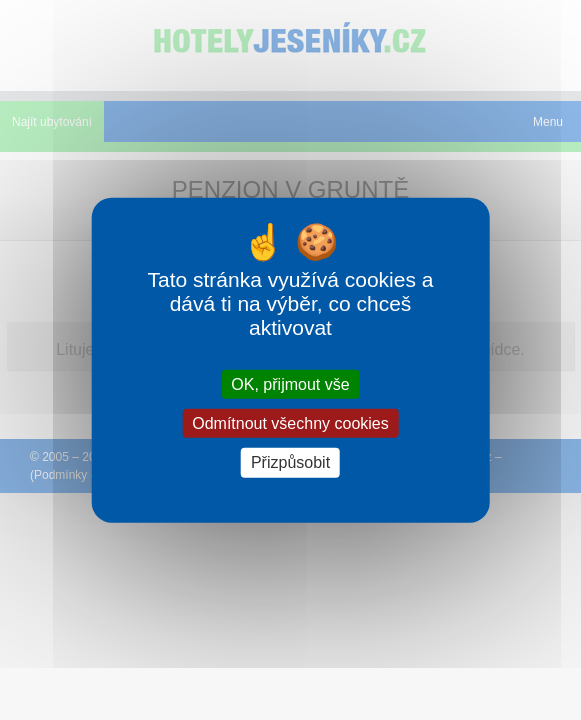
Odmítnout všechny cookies (290, 423)
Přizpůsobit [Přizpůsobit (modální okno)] (290, 462)
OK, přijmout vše (290, 384)
